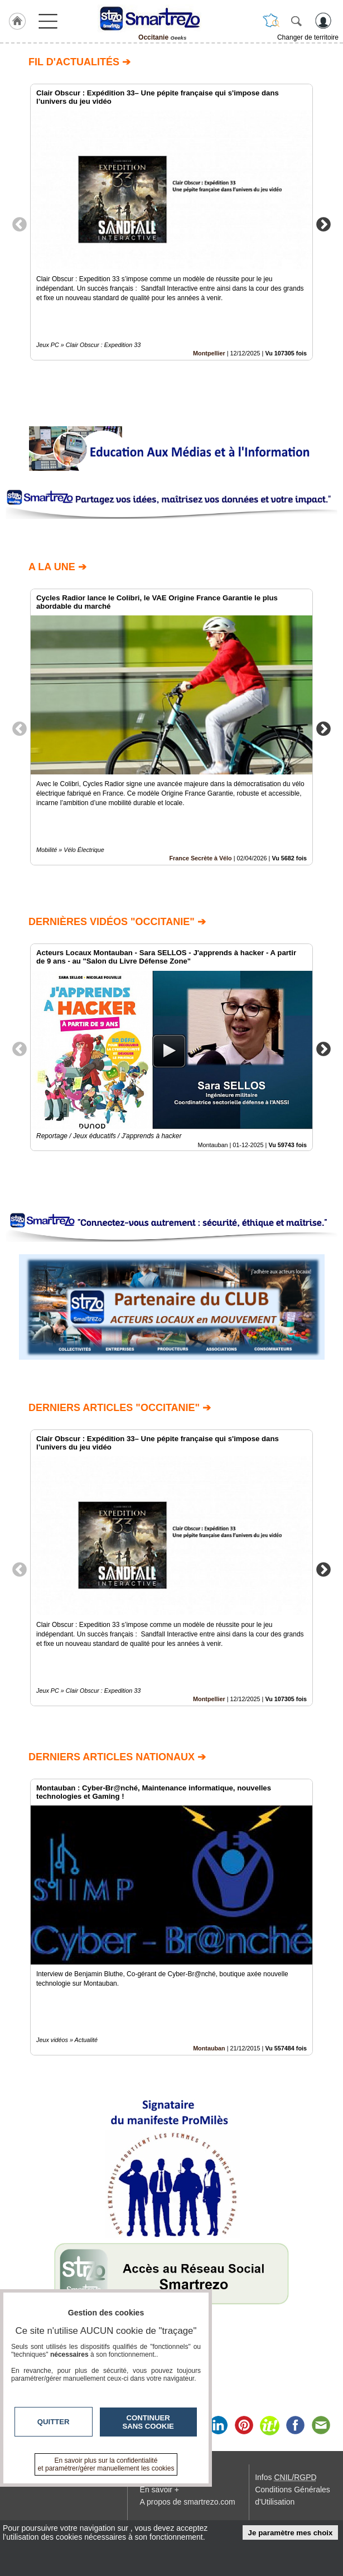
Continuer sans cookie (148, 2422)
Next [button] (323, 224)
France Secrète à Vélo (200, 858)
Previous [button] (19, 224)
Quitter (53, 2422)
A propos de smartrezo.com (187, 2501)
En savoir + (159, 2489)
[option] (171, 222)
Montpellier (209, 353)
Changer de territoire (308, 37)
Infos (285, 2477)
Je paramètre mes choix (290, 2533)
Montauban (209, 2048)
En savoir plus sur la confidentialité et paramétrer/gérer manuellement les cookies (106, 2464)
